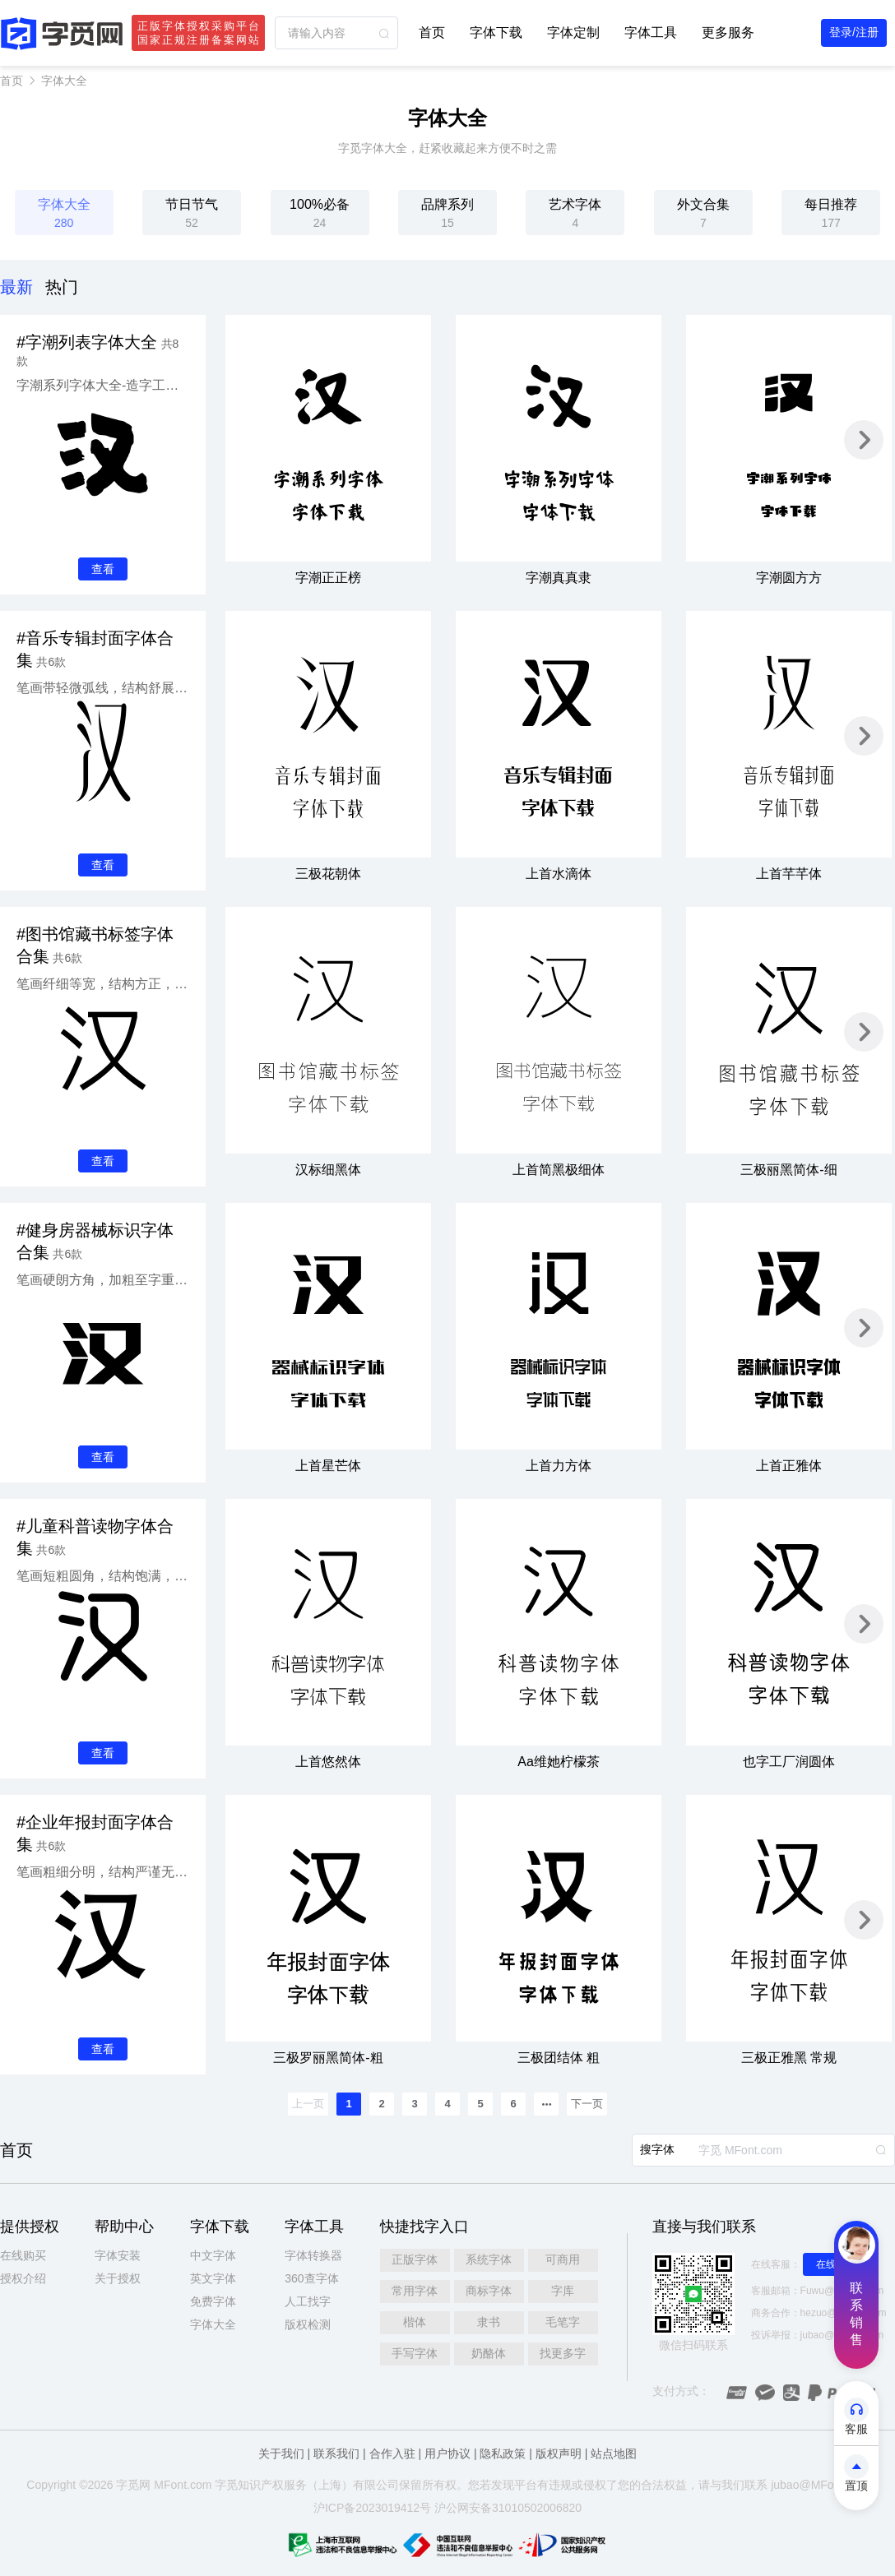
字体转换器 (313, 2255)
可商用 (562, 2259)
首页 (432, 32)
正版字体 (415, 2259)
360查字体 (311, 2278)
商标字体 (489, 2290)
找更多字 (563, 2353)
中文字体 (213, 2255)
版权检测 (308, 2324)
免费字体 (213, 2301)
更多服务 (728, 32)
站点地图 (614, 2453)
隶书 (488, 2322)
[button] (863, 440)
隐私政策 (503, 2453)
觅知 (237, 2484)
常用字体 (415, 2290)
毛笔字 (562, 2322)
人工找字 (308, 2301)
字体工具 (650, 32)
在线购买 (23, 2255)
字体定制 (573, 32)
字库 (562, 2290)
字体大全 (64, 80)
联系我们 (336, 2453)
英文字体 (213, 2278)
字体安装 (118, 2255)
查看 (102, 569)
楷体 (414, 2322)
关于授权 (118, 2278)
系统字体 (489, 2259)
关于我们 (281, 2453)
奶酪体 (488, 2353)
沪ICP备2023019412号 (372, 2507)
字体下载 (496, 32)
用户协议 (447, 2453)
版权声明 (559, 2453)
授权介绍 (23, 2278)
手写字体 (415, 2353)
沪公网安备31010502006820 (508, 2507)
